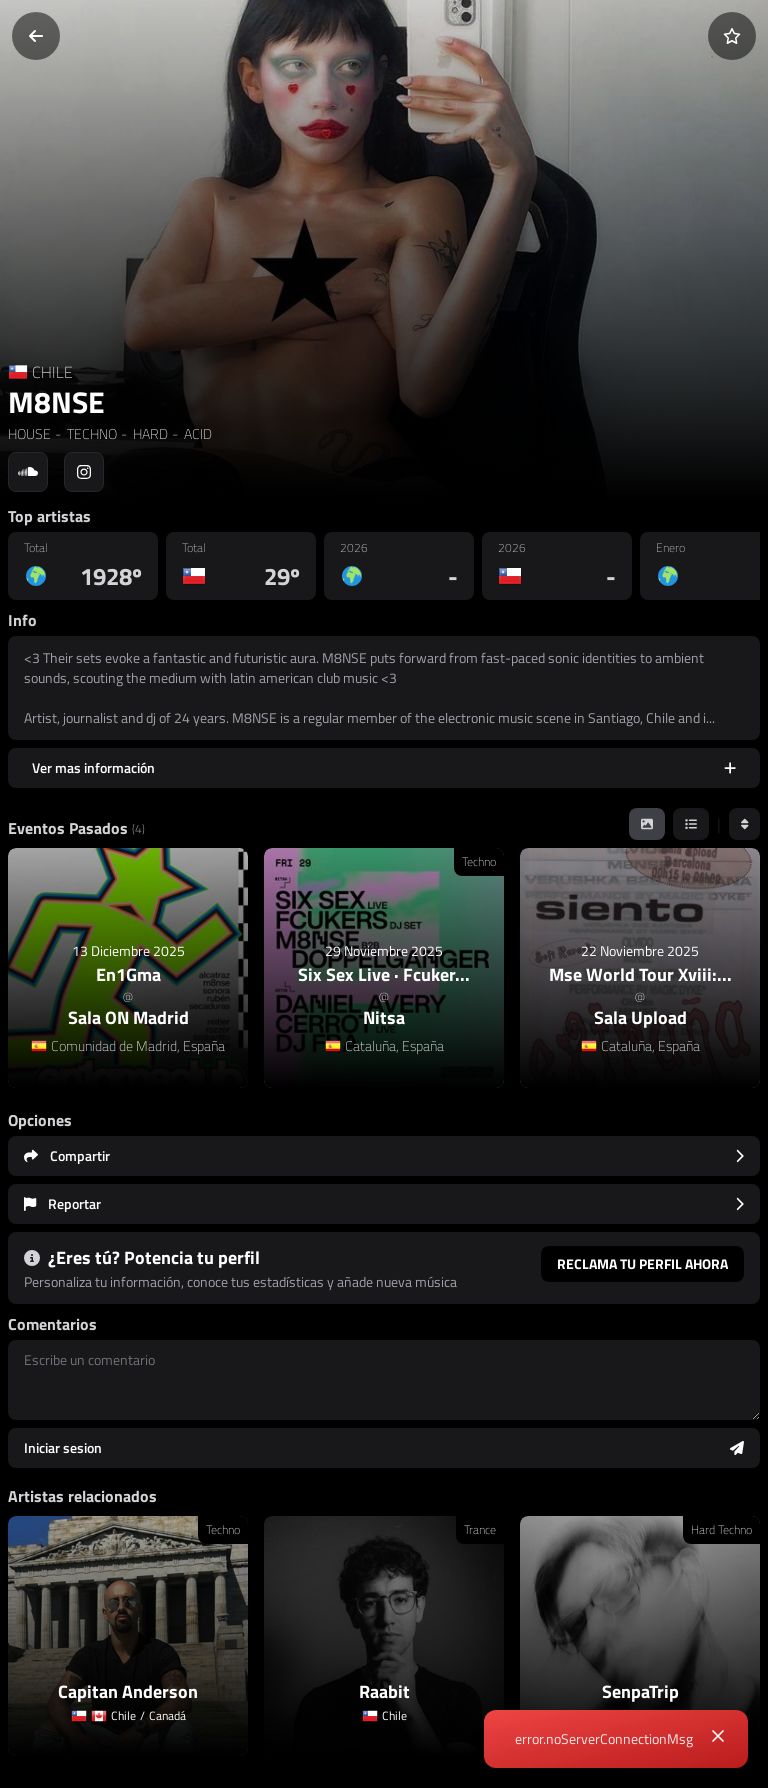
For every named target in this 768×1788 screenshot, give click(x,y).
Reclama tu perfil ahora (642, 1263)
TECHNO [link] (90, 433)
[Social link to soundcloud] (28, 472)
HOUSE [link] (29, 433)
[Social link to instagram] (84, 472)
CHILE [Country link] (52, 372)
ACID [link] (196, 433)
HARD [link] (149, 433)
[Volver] (36, 36)
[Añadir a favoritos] (732, 36)
